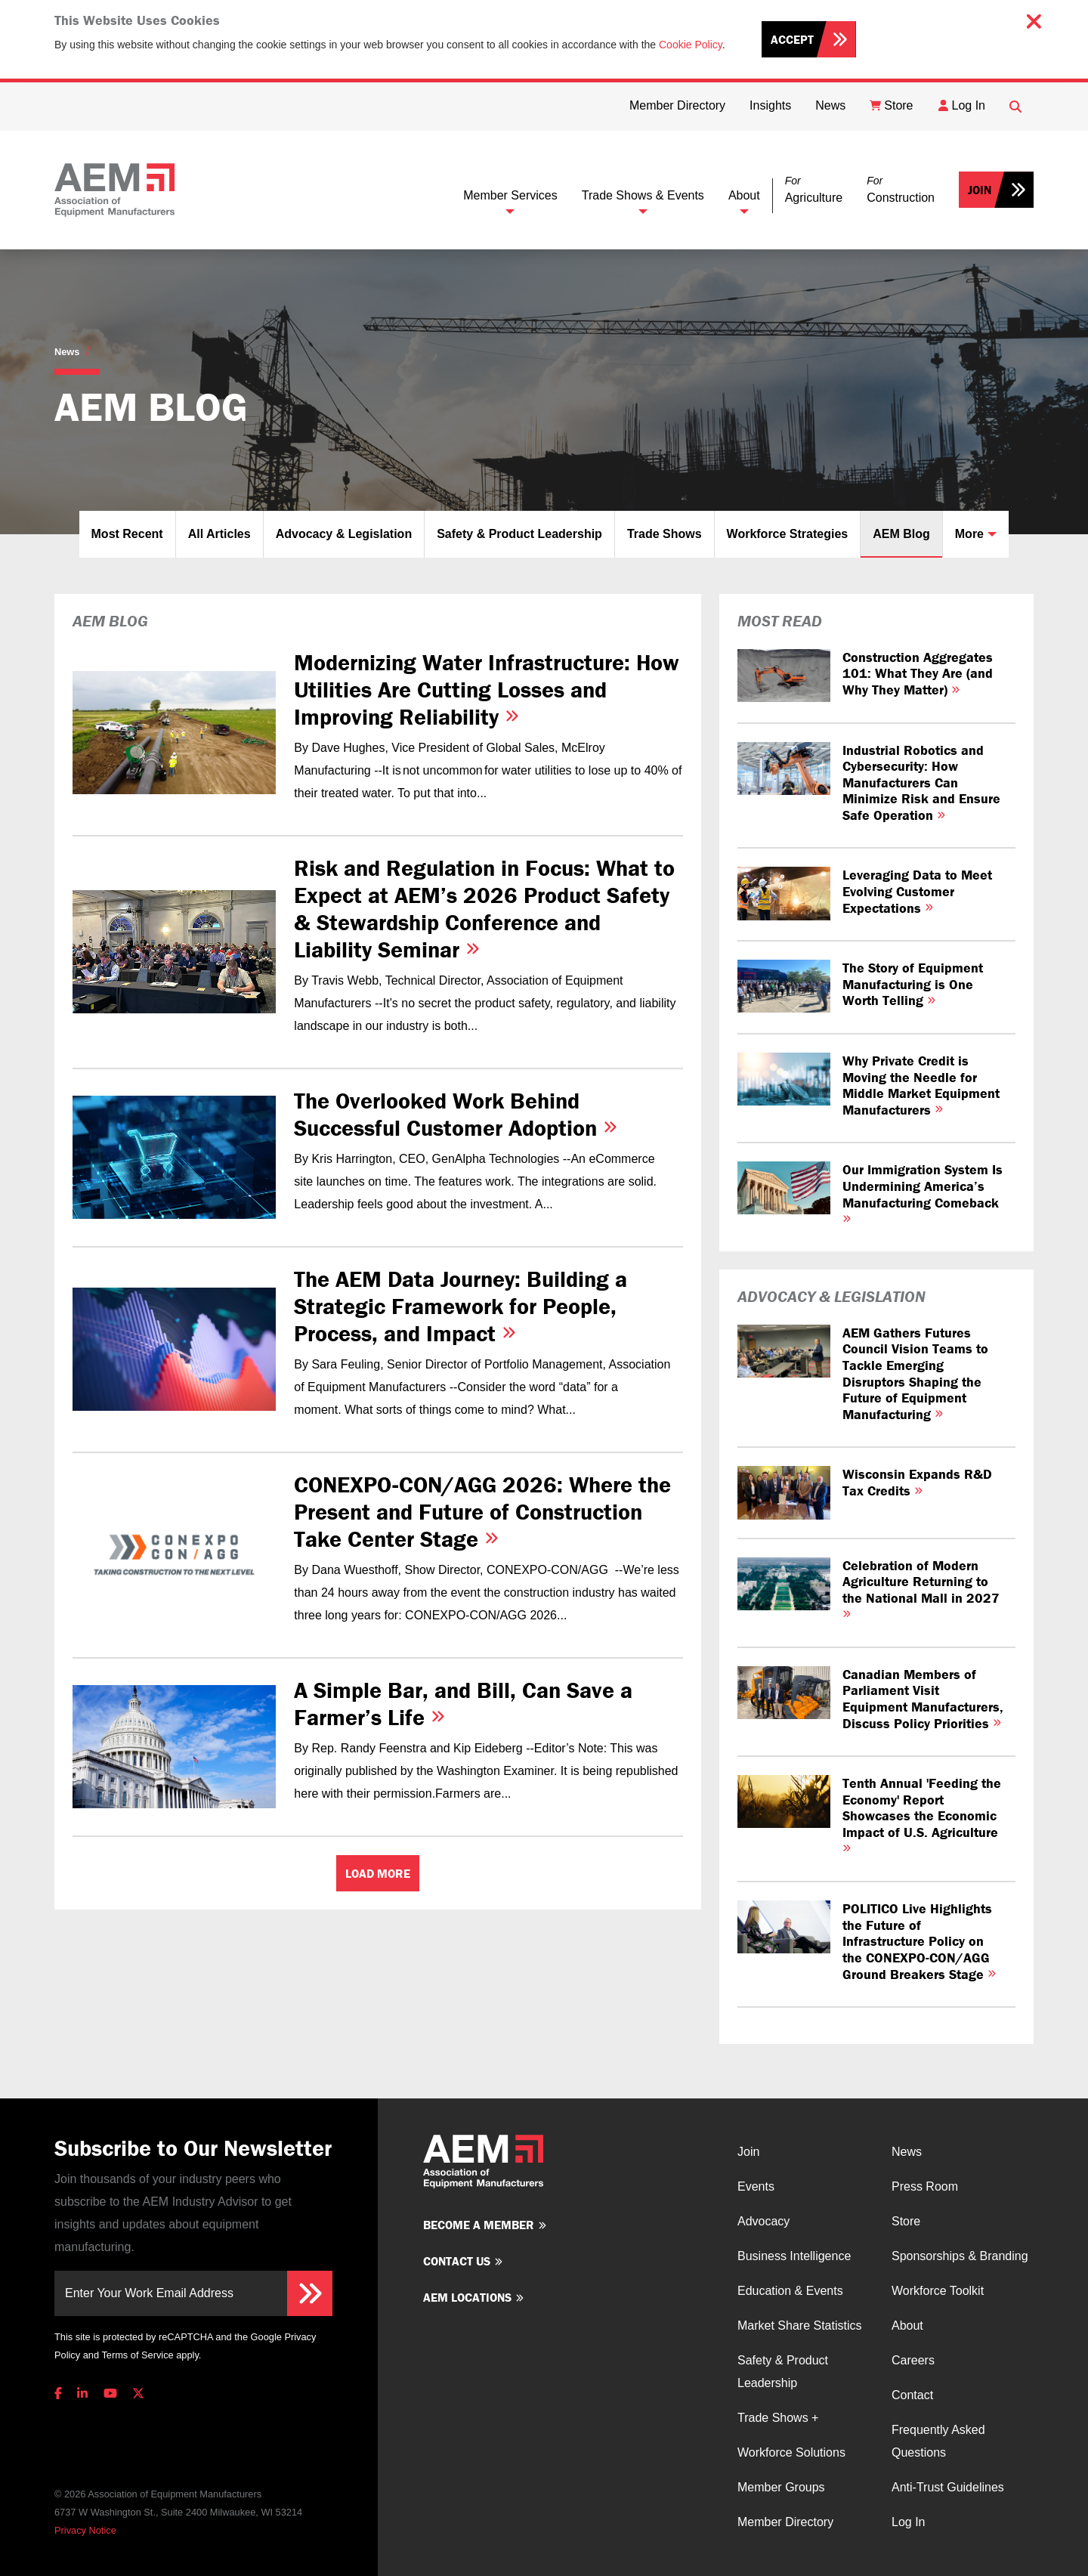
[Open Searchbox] (1015, 106)
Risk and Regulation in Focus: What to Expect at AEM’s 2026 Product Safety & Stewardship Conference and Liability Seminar (484, 908)
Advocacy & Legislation (344, 533)
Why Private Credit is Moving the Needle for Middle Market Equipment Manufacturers (921, 1085)
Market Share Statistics (799, 2325)
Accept (792, 39)
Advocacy (763, 2221)
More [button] (969, 533)
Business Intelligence (794, 2256)
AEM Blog (901, 533)
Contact (912, 2395)
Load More (377, 1873)
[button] (814, 190)
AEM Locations (467, 2297)
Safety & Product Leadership (519, 533)
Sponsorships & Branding (960, 2256)
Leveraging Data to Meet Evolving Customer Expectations (917, 891)
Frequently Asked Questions (938, 2441)
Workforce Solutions (791, 2452)
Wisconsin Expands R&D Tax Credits (917, 1482)
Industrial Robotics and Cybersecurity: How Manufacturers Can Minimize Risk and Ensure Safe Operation (921, 782)
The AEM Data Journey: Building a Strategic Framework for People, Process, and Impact (460, 1306)
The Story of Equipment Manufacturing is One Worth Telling (912, 984)
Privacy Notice (85, 2530)
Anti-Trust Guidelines (948, 2487)
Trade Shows (664, 533)
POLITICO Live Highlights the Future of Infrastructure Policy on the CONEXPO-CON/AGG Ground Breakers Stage (919, 1941)
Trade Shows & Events (643, 195)
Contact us (456, 2260)
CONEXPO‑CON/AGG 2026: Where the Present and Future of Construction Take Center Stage (482, 1511)
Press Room (925, 2186)
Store (906, 2221)
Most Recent (127, 533)
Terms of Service (137, 2355)
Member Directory (785, 2522)
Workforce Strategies (787, 533)
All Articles (219, 533)
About (744, 195)
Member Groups (781, 2487)
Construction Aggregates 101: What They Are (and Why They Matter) (917, 673)
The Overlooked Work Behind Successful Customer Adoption (455, 1114)
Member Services (510, 195)
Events (755, 2186)
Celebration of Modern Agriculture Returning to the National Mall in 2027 (921, 1588)
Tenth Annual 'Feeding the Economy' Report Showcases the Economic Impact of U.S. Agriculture (921, 1813)
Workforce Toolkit (938, 2290)
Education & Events (790, 2290)
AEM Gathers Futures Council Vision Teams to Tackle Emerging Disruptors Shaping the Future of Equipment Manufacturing (915, 1373)
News (66, 351)
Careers (913, 2360)
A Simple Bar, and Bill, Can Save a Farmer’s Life (463, 1703)
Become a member (478, 2224)
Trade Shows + (777, 2417)
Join (979, 189)
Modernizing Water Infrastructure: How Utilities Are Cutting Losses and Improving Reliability (486, 689)
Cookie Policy (690, 45)
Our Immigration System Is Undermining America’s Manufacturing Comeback (922, 1192)
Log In (908, 2522)
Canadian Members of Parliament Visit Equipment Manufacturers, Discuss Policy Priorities (922, 1698)
